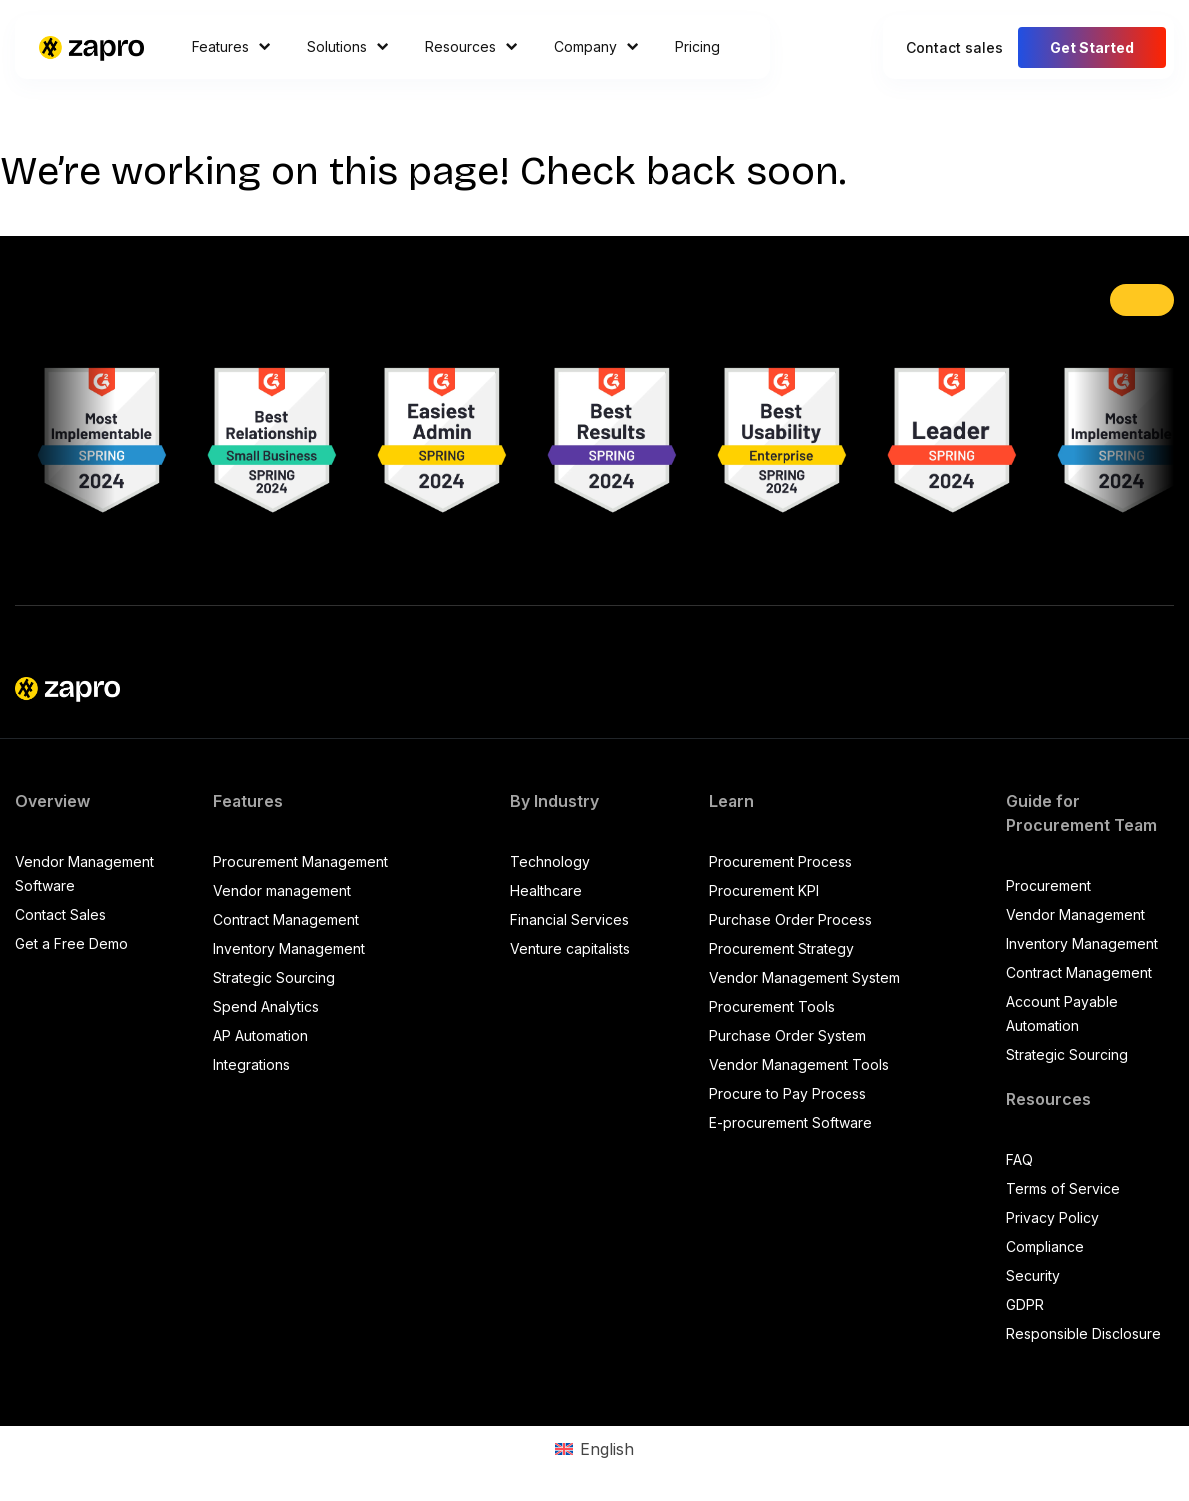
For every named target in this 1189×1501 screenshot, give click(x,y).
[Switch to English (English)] (594, 1448)
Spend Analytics (266, 1006)
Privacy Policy (1052, 1217)
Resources (471, 46)
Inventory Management (289, 948)
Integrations (251, 1064)
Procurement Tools (772, 1006)
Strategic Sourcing (274, 977)
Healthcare (546, 890)
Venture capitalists (570, 948)
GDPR (1025, 1304)
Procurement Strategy (781, 948)
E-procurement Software (790, 1122)
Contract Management (286, 919)
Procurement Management (300, 861)
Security (1033, 1275)
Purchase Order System (787, 1035)
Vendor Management (1075, 914)
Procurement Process (780, 861)
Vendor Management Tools (799, 1064)
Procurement (1048, 885)
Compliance (1045, 1246)
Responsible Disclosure (1083, 1333)
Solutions (348, 46)
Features (231, 46)
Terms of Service (1063, 1188)
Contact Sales (60, 914)
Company (596, 46)
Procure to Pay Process (787, 1093)
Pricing (697, 46)
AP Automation (260, 1035)
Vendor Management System (804, 977)
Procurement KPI (764, 890)
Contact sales (954, 47)
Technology (550, 861)
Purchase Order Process (790, 919)
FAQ (1019, 1159)
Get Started (1092, 47)
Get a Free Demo (71, 943)
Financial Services (569, 919)
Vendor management (282, 890)
